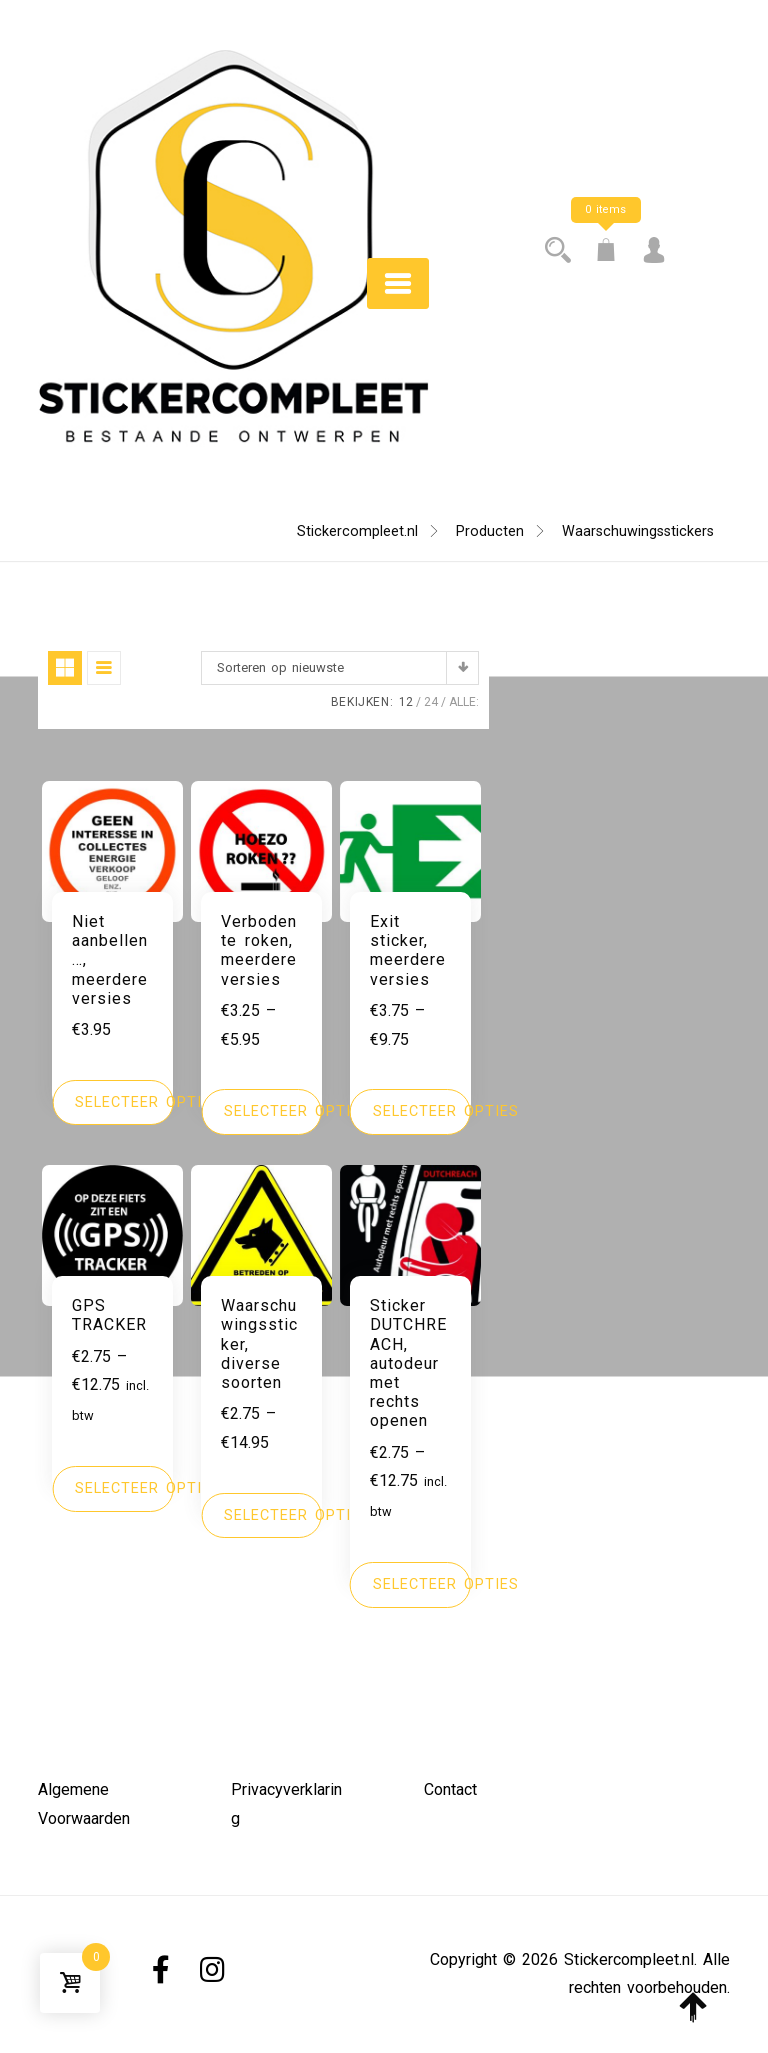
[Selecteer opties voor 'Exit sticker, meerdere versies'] (410, 1112)
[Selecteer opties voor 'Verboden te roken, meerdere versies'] (261, 1112)
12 (406, 702)
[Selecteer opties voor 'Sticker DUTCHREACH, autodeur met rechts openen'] (410, 1585)
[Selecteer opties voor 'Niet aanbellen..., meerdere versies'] (112, 1103)
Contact (450, 1789)
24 (431, 702)
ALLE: (464, 702)
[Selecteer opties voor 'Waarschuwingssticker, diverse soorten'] (261, 1516)
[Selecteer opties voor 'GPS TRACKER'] (112, 1489)
